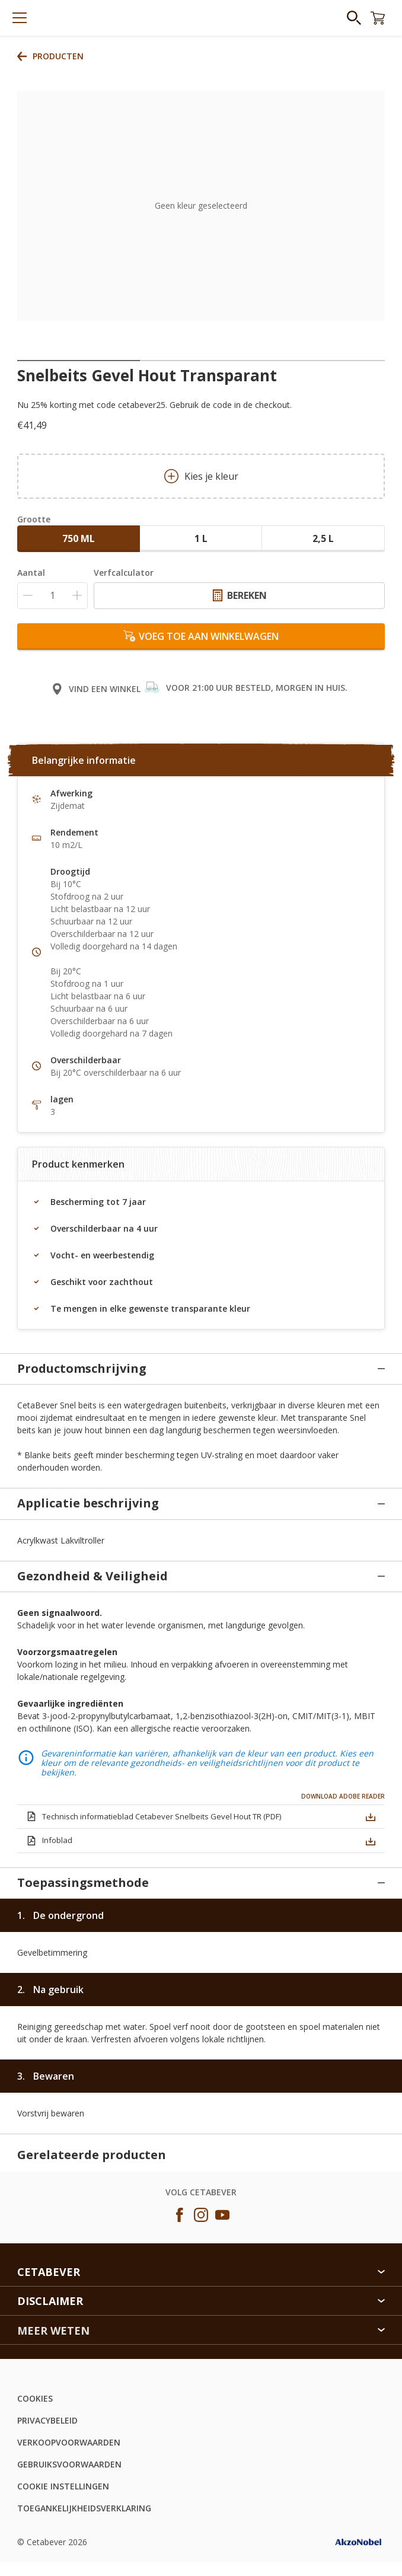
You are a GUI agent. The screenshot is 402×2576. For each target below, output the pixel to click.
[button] (370, 1792)
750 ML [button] (78, 538)
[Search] (354, 18)
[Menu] (19, 18)
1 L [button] (201, 538)
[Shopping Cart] (378, 18)
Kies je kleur (201, 476)
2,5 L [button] (323, 538)
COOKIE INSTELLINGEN (63, 2383)
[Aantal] (52, 595)
